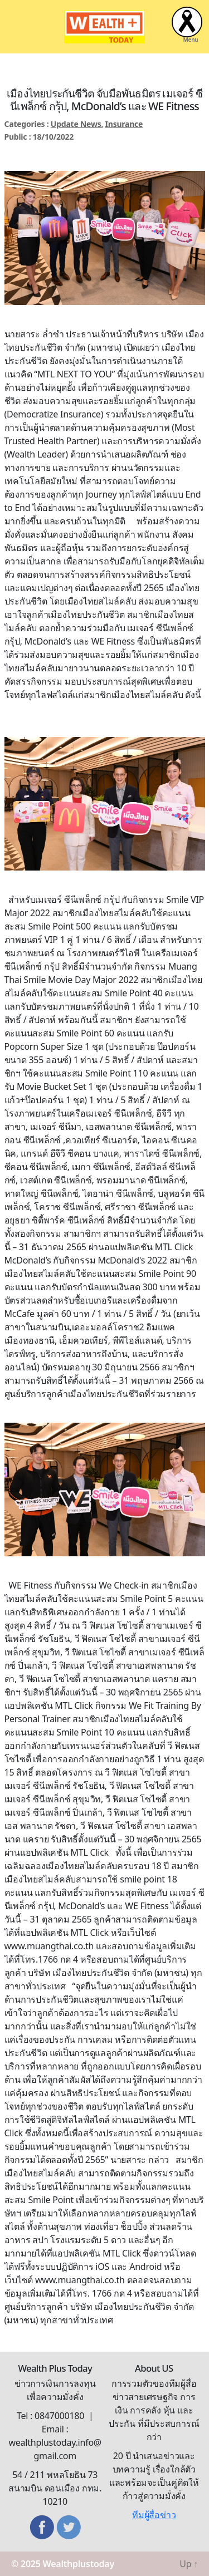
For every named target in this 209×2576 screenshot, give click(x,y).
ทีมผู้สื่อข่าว (154, 2515)
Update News (76, 124)
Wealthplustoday (78, 2564)
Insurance (124, 124)
